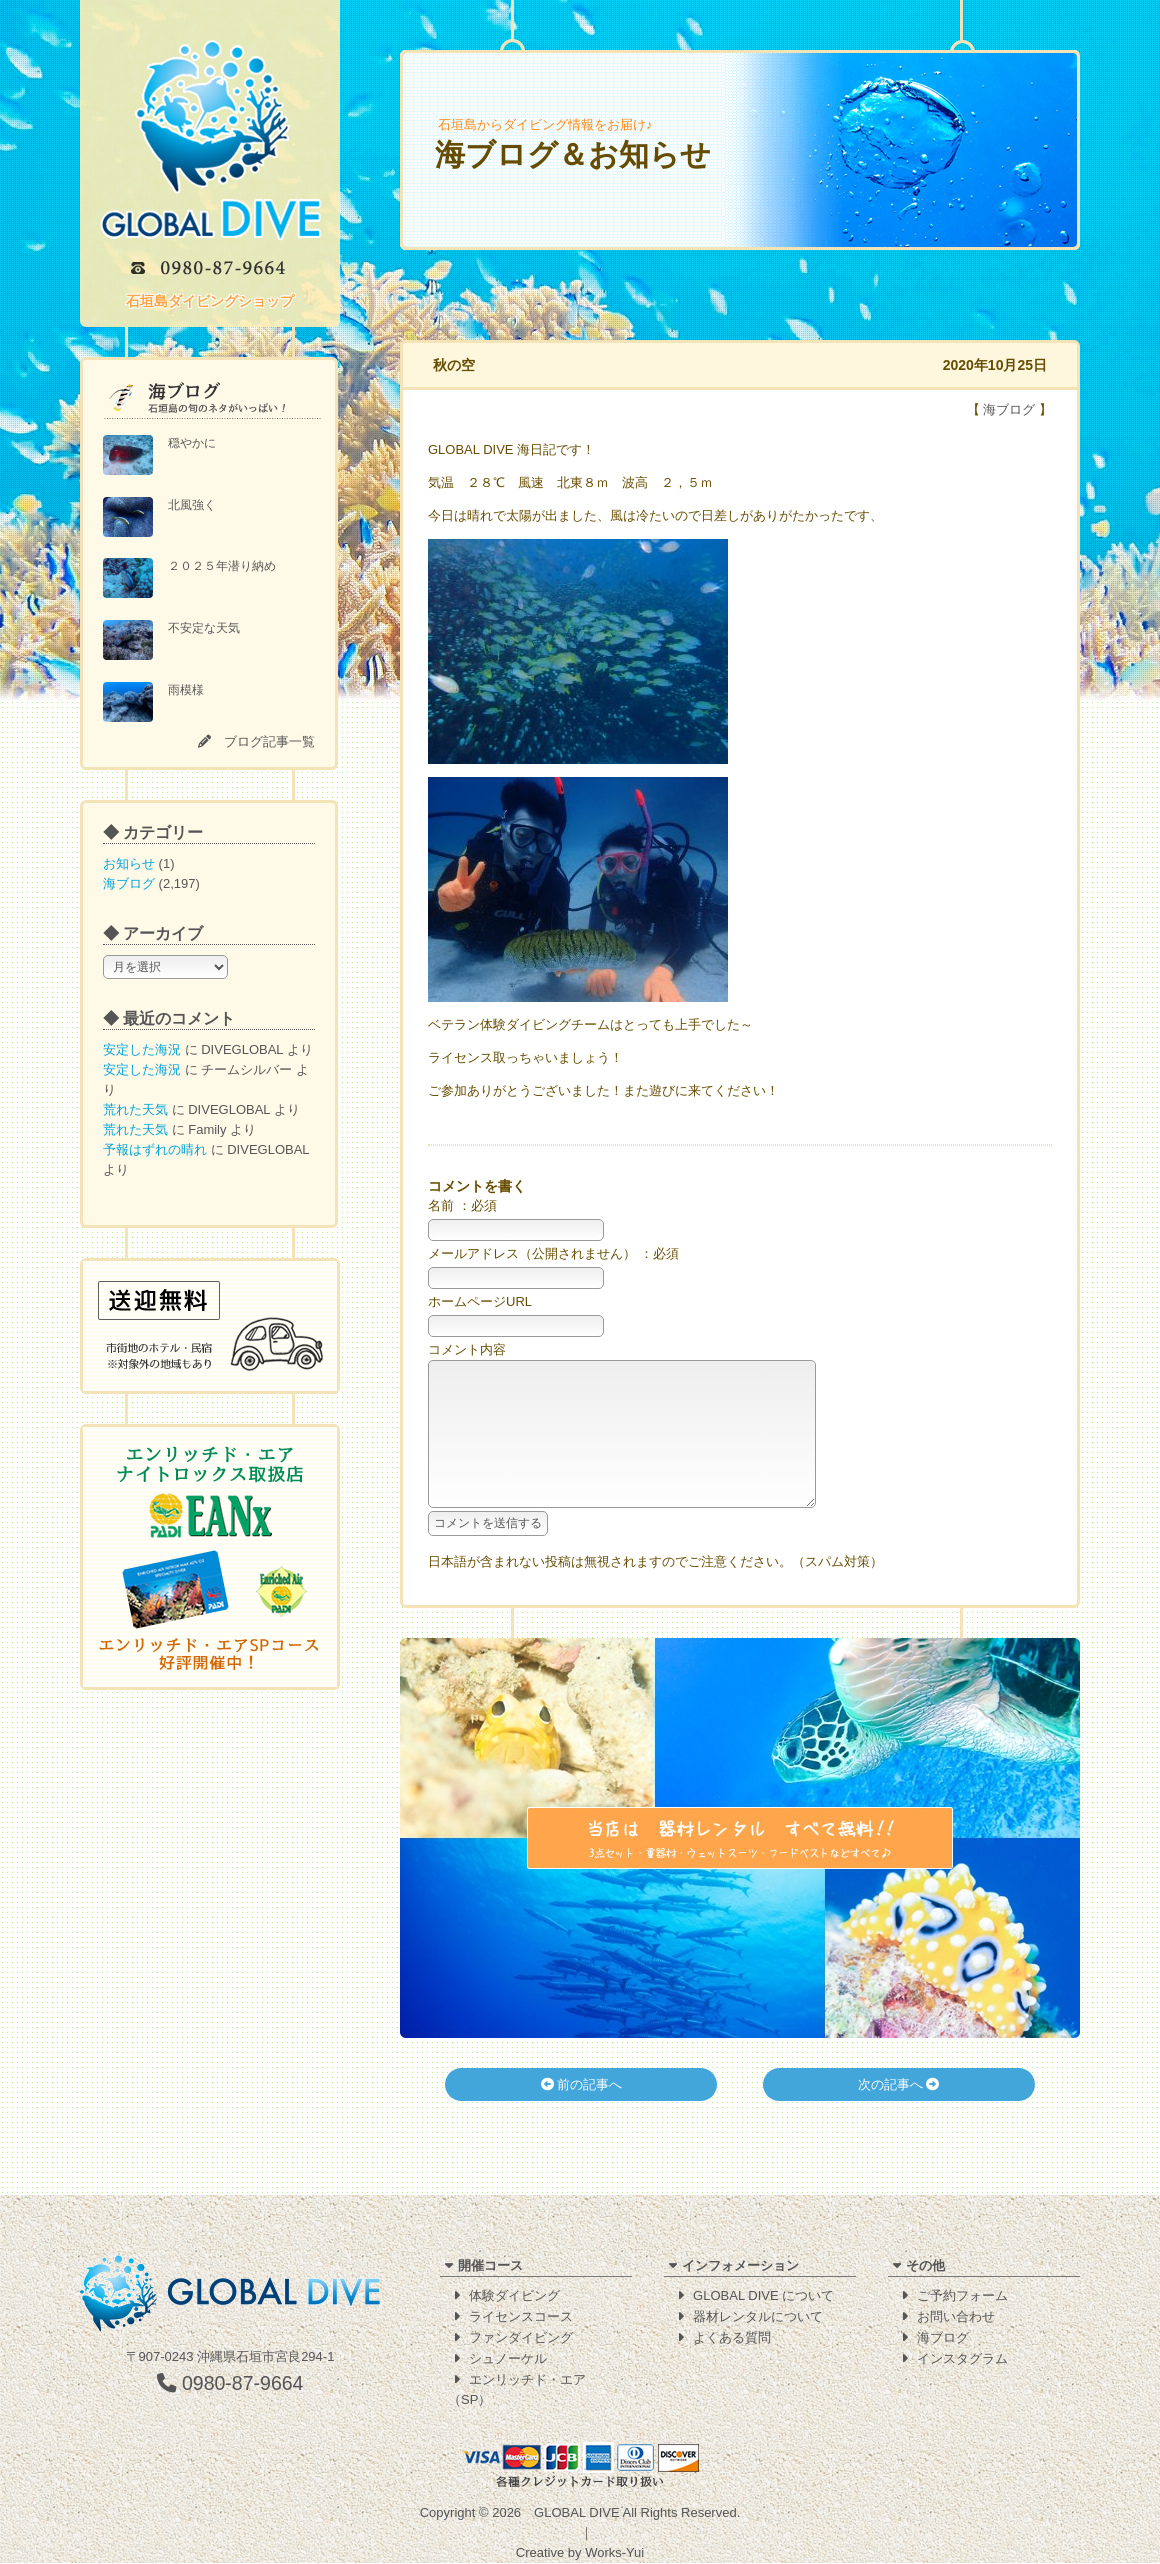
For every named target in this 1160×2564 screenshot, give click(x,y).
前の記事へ (582, 2114)
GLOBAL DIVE (577, 2513)
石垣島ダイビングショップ (210, 301)
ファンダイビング (521, 2338)
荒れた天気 (135, 1109)
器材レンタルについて (758, 2317)
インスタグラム (962, 2359)
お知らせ (129, 863)
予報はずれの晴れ (155, 1149)
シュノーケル (508, 2359)
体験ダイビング (514, 2296)
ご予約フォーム (962, 2296)
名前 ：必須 (462, 1205)
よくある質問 (732, 2338)
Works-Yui (614, 2553)
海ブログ (129, 883)
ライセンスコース (521, 2317)
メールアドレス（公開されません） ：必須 (553, 1253)
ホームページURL (480, 1301)
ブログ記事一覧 (269, 741)
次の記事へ (899, 2114)
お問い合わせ (956, 2317)
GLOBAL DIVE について (763, 2296)
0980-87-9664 (230, 2384)
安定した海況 (142, 1049)
